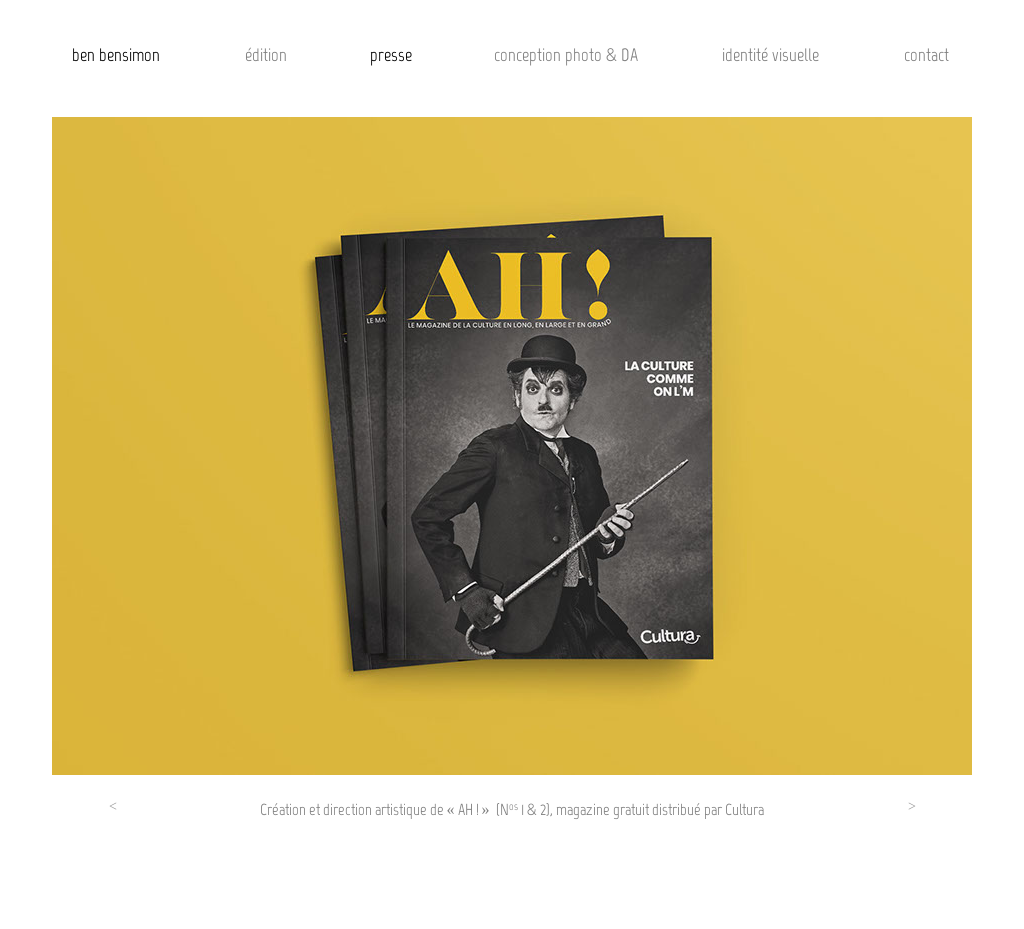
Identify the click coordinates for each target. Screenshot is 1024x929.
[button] (113, 812)
